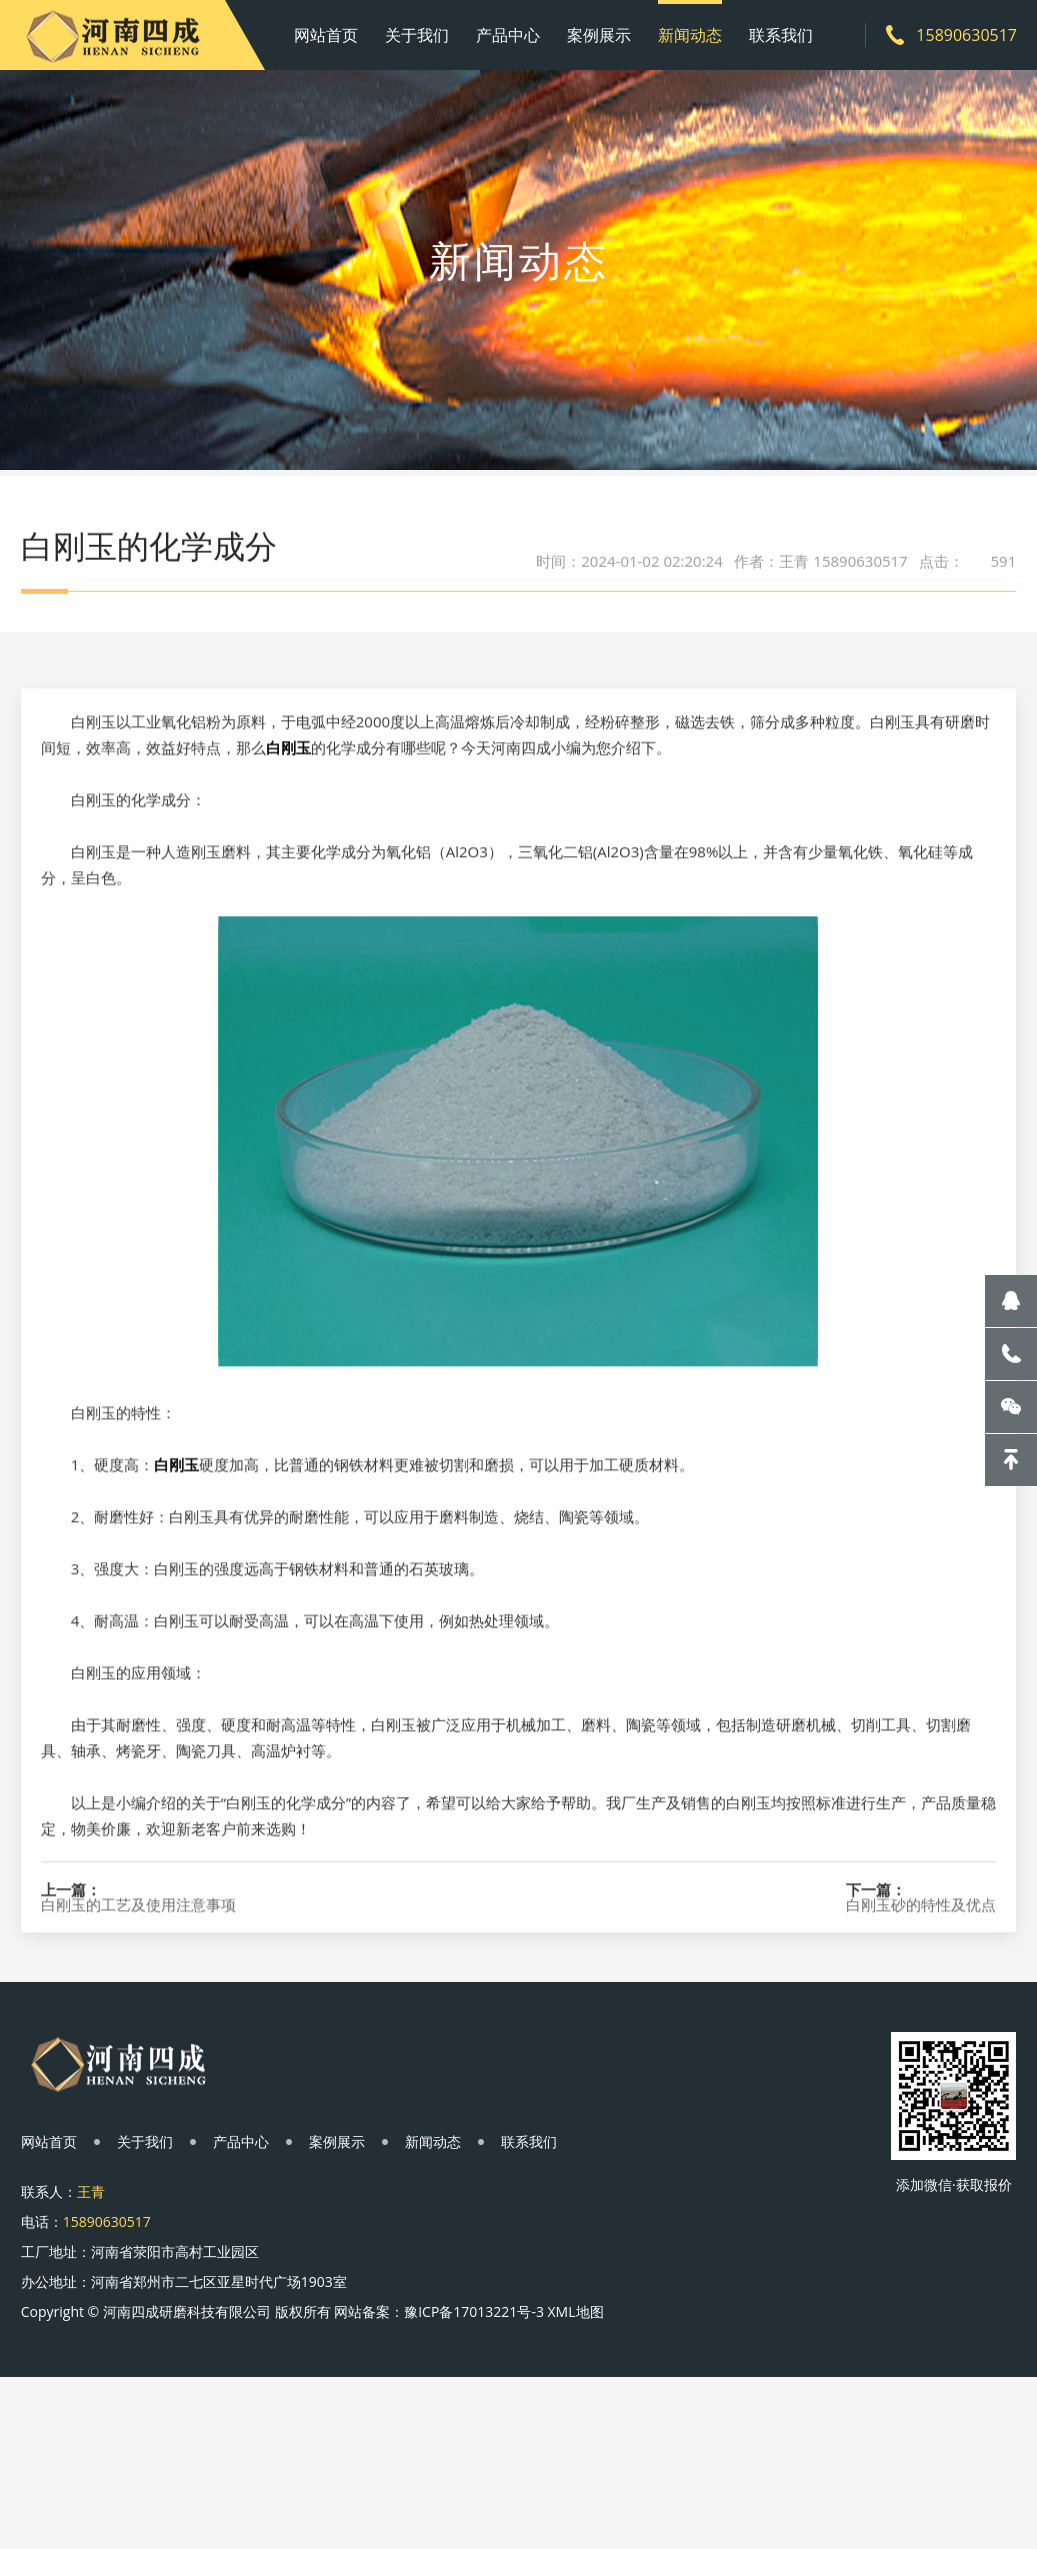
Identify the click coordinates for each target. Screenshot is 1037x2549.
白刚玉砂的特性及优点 (921, 1991)
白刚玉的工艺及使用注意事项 (138, 1991)
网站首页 (326, 35)
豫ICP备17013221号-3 (474, 2311)
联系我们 (781, 35)
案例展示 (599, 35)
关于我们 (417, 35)
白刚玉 (288, 834)
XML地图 (576, 2311)
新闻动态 (690, 35)
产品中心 (508, 35)
